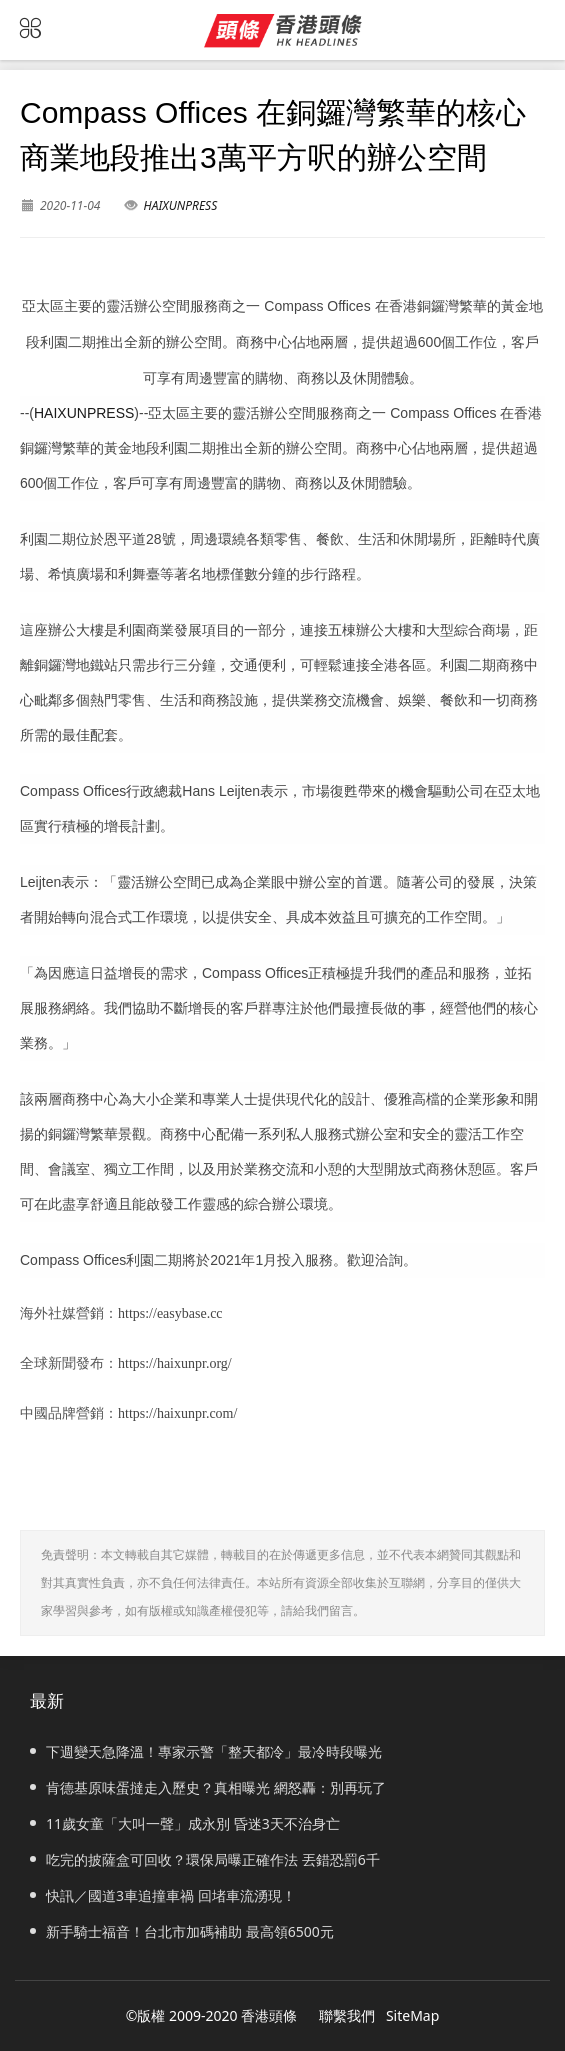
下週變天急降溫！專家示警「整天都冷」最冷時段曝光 (206, 1751)
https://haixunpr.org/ (175, 1363)
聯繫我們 (347, 2015)
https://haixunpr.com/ (177, 1413)
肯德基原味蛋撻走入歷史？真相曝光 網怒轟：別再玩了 (208, 1787)
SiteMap (412, 2015)
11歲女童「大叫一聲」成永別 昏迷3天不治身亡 (185, 1823)
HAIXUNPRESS (181, 205)
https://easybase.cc (170, 1313)
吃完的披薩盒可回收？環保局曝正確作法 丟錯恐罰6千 (205, 1859)
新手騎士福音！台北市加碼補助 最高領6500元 (182, 1931)
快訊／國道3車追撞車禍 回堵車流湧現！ (163, 1895)
